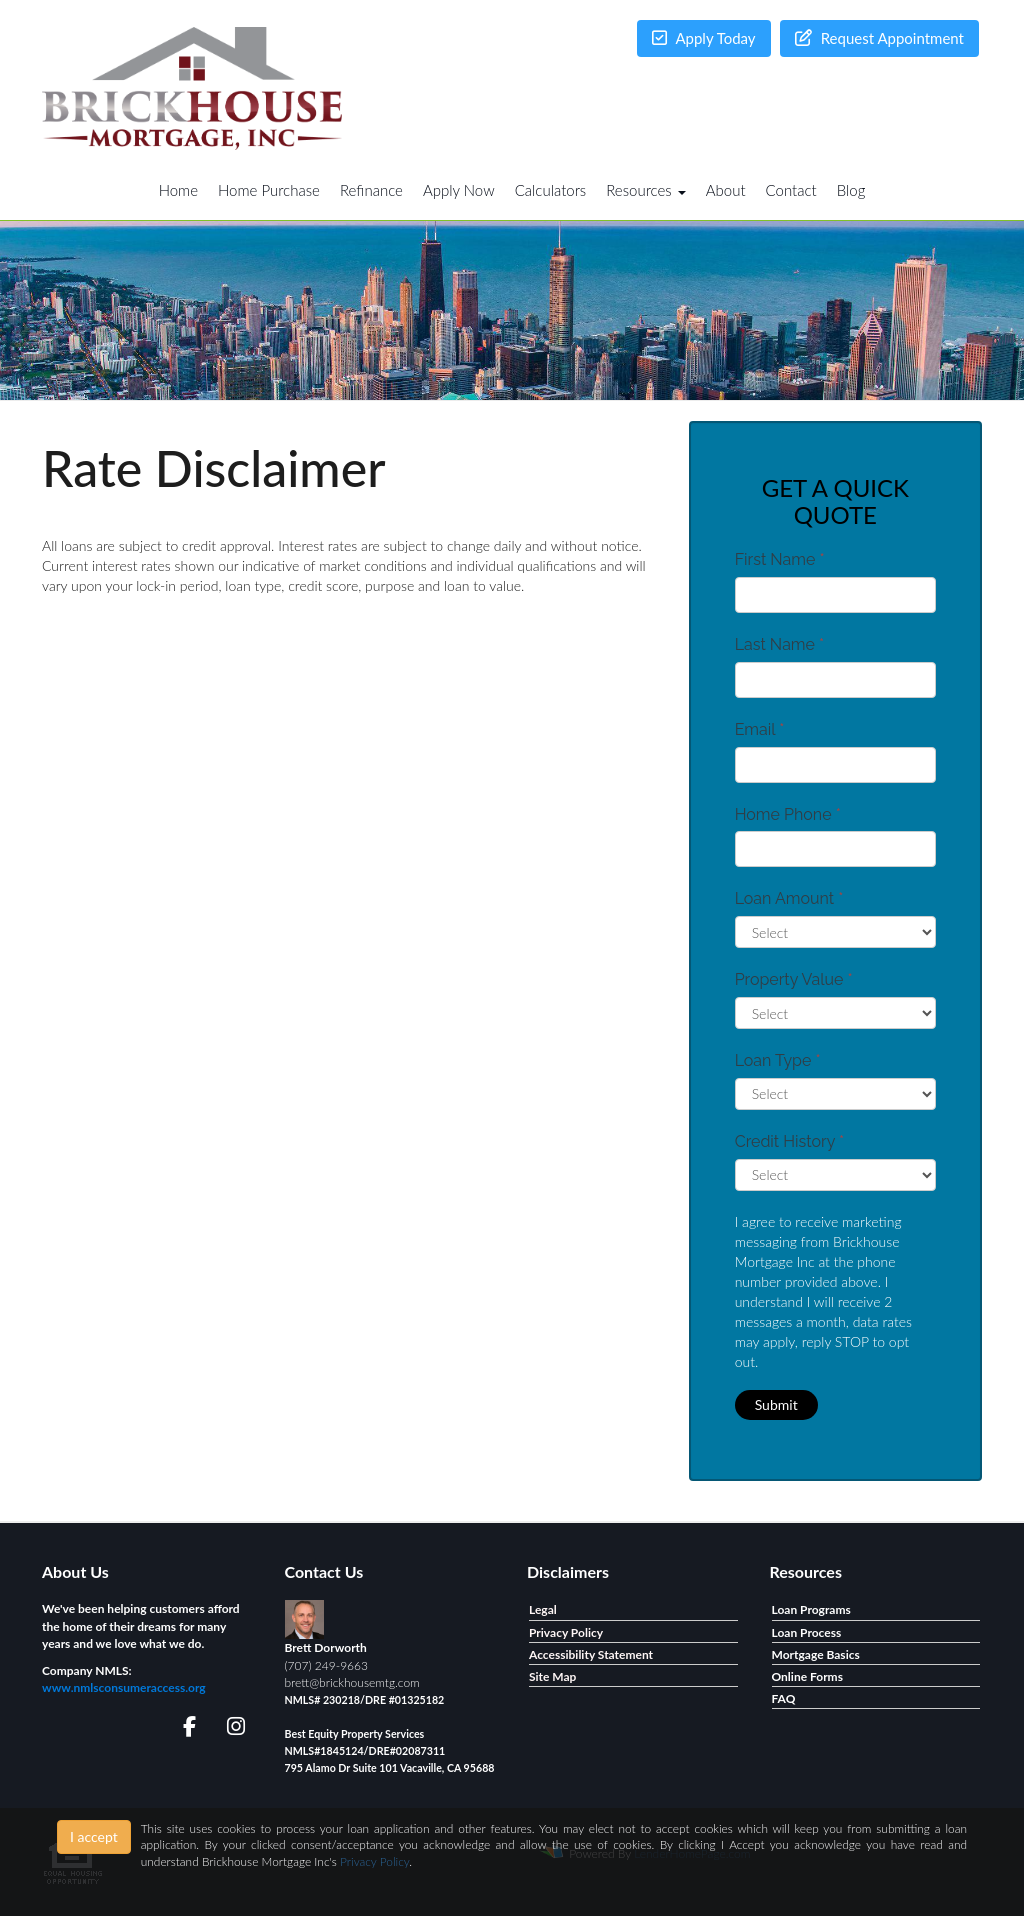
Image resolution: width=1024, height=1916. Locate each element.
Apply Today (704, 38)
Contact (791, 190)
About (726, 190)
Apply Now (459, 190)
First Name (780, 559)
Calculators (551, 190)
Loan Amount (789, 898)
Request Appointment (879, 38)
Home (178, 190)
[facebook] (183, 1729)
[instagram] (232, 1729)
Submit (776, 1404)
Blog (851, 190)
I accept (94, 1836)
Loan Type (778, 1060)
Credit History (789, 1141)
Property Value (794, 979)
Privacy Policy (374, 1861)
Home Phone (788, 814)
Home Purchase (269, 190)
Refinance (371, 190)
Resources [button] (646, 190)
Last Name (780, 644)
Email (760, 729)
